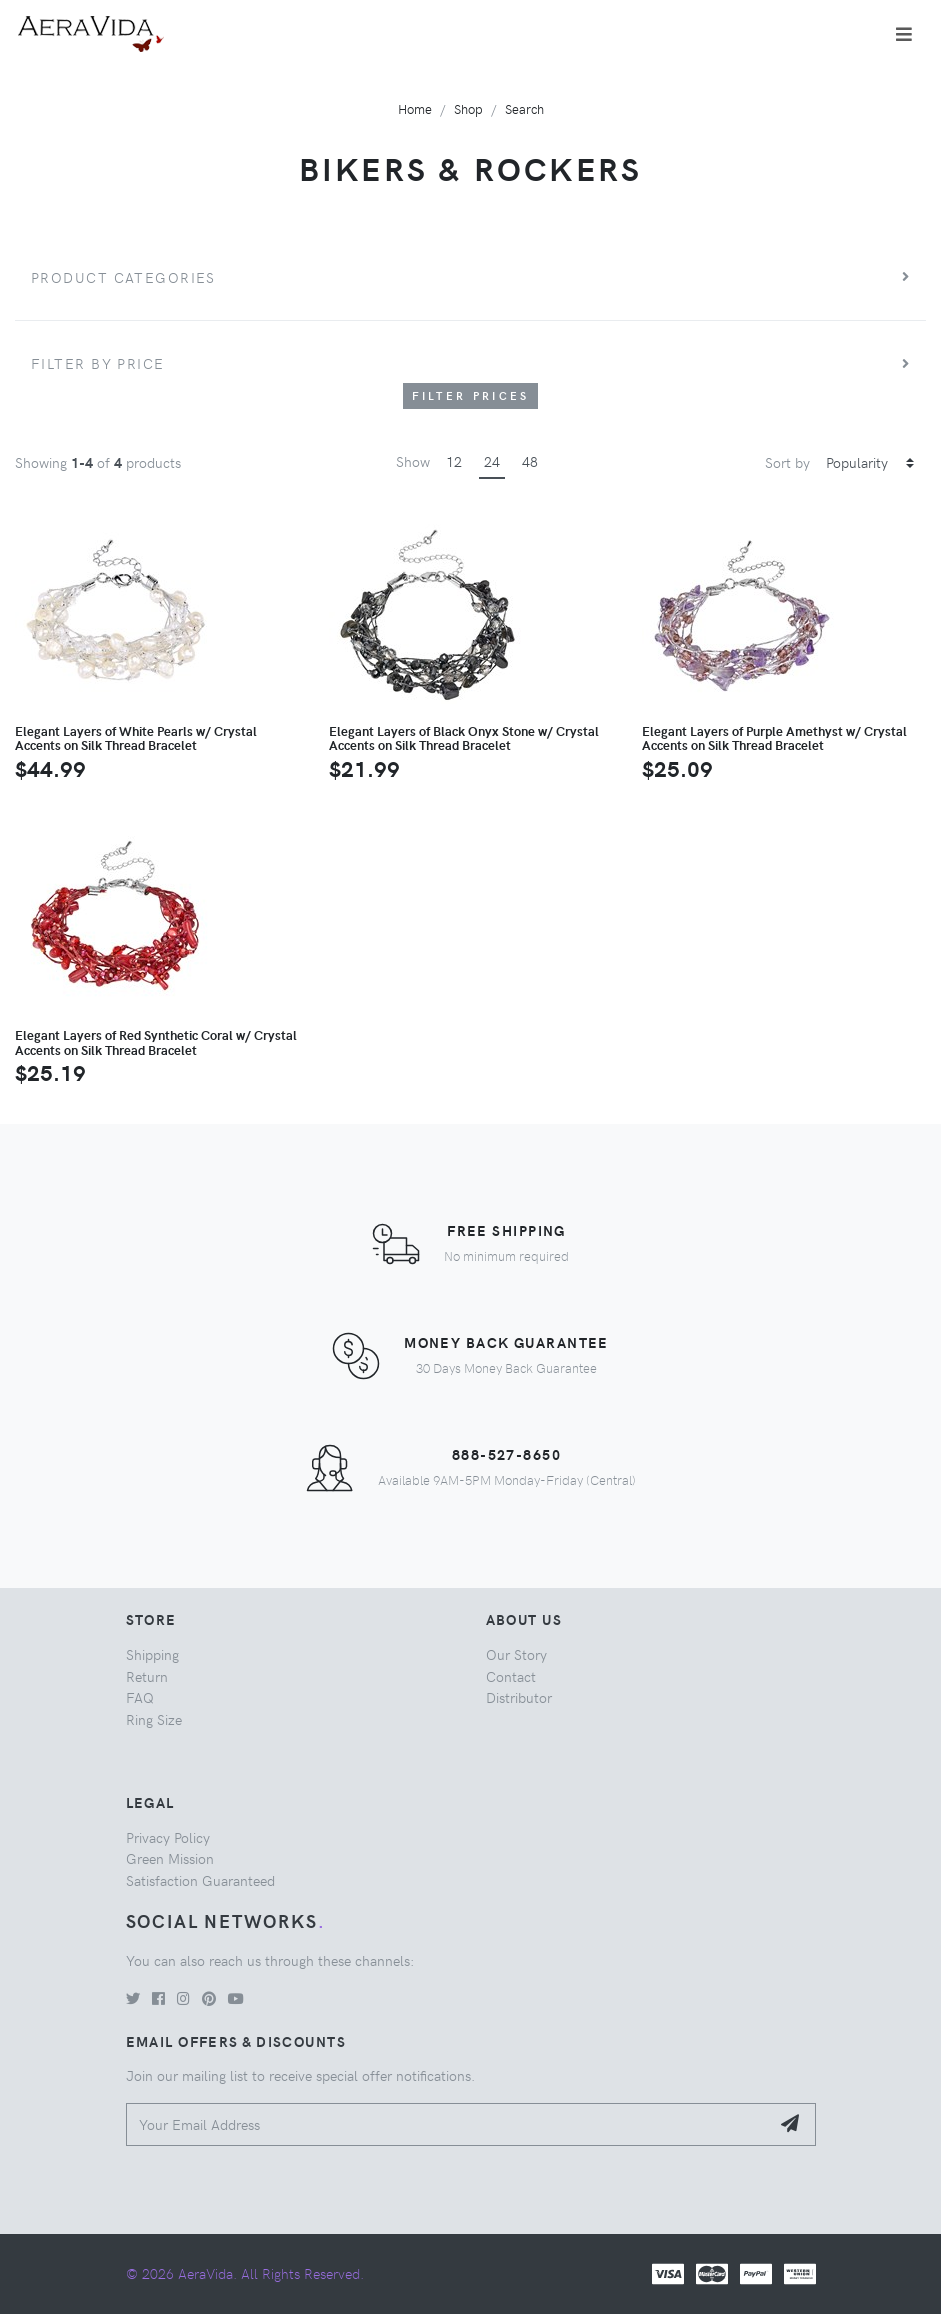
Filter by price (98, 363)
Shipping (152, 1654)
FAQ (140, 1697)
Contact (511, 1676)
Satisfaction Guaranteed (200, 1880)
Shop (468, 108)
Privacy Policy (168, 1837)
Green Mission (170, 1858)
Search (524, 108)
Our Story (516, 1654)
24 (492, 461)
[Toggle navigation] (904, 34)
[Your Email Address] (448, 2124)
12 (454, 461)
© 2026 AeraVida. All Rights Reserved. (245, 2273)
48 (530, 461)
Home (415, 108)
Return (147, 1676)
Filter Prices (471, 395)
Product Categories (123, 277)
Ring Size (154, 1719)
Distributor (519, 1697)
